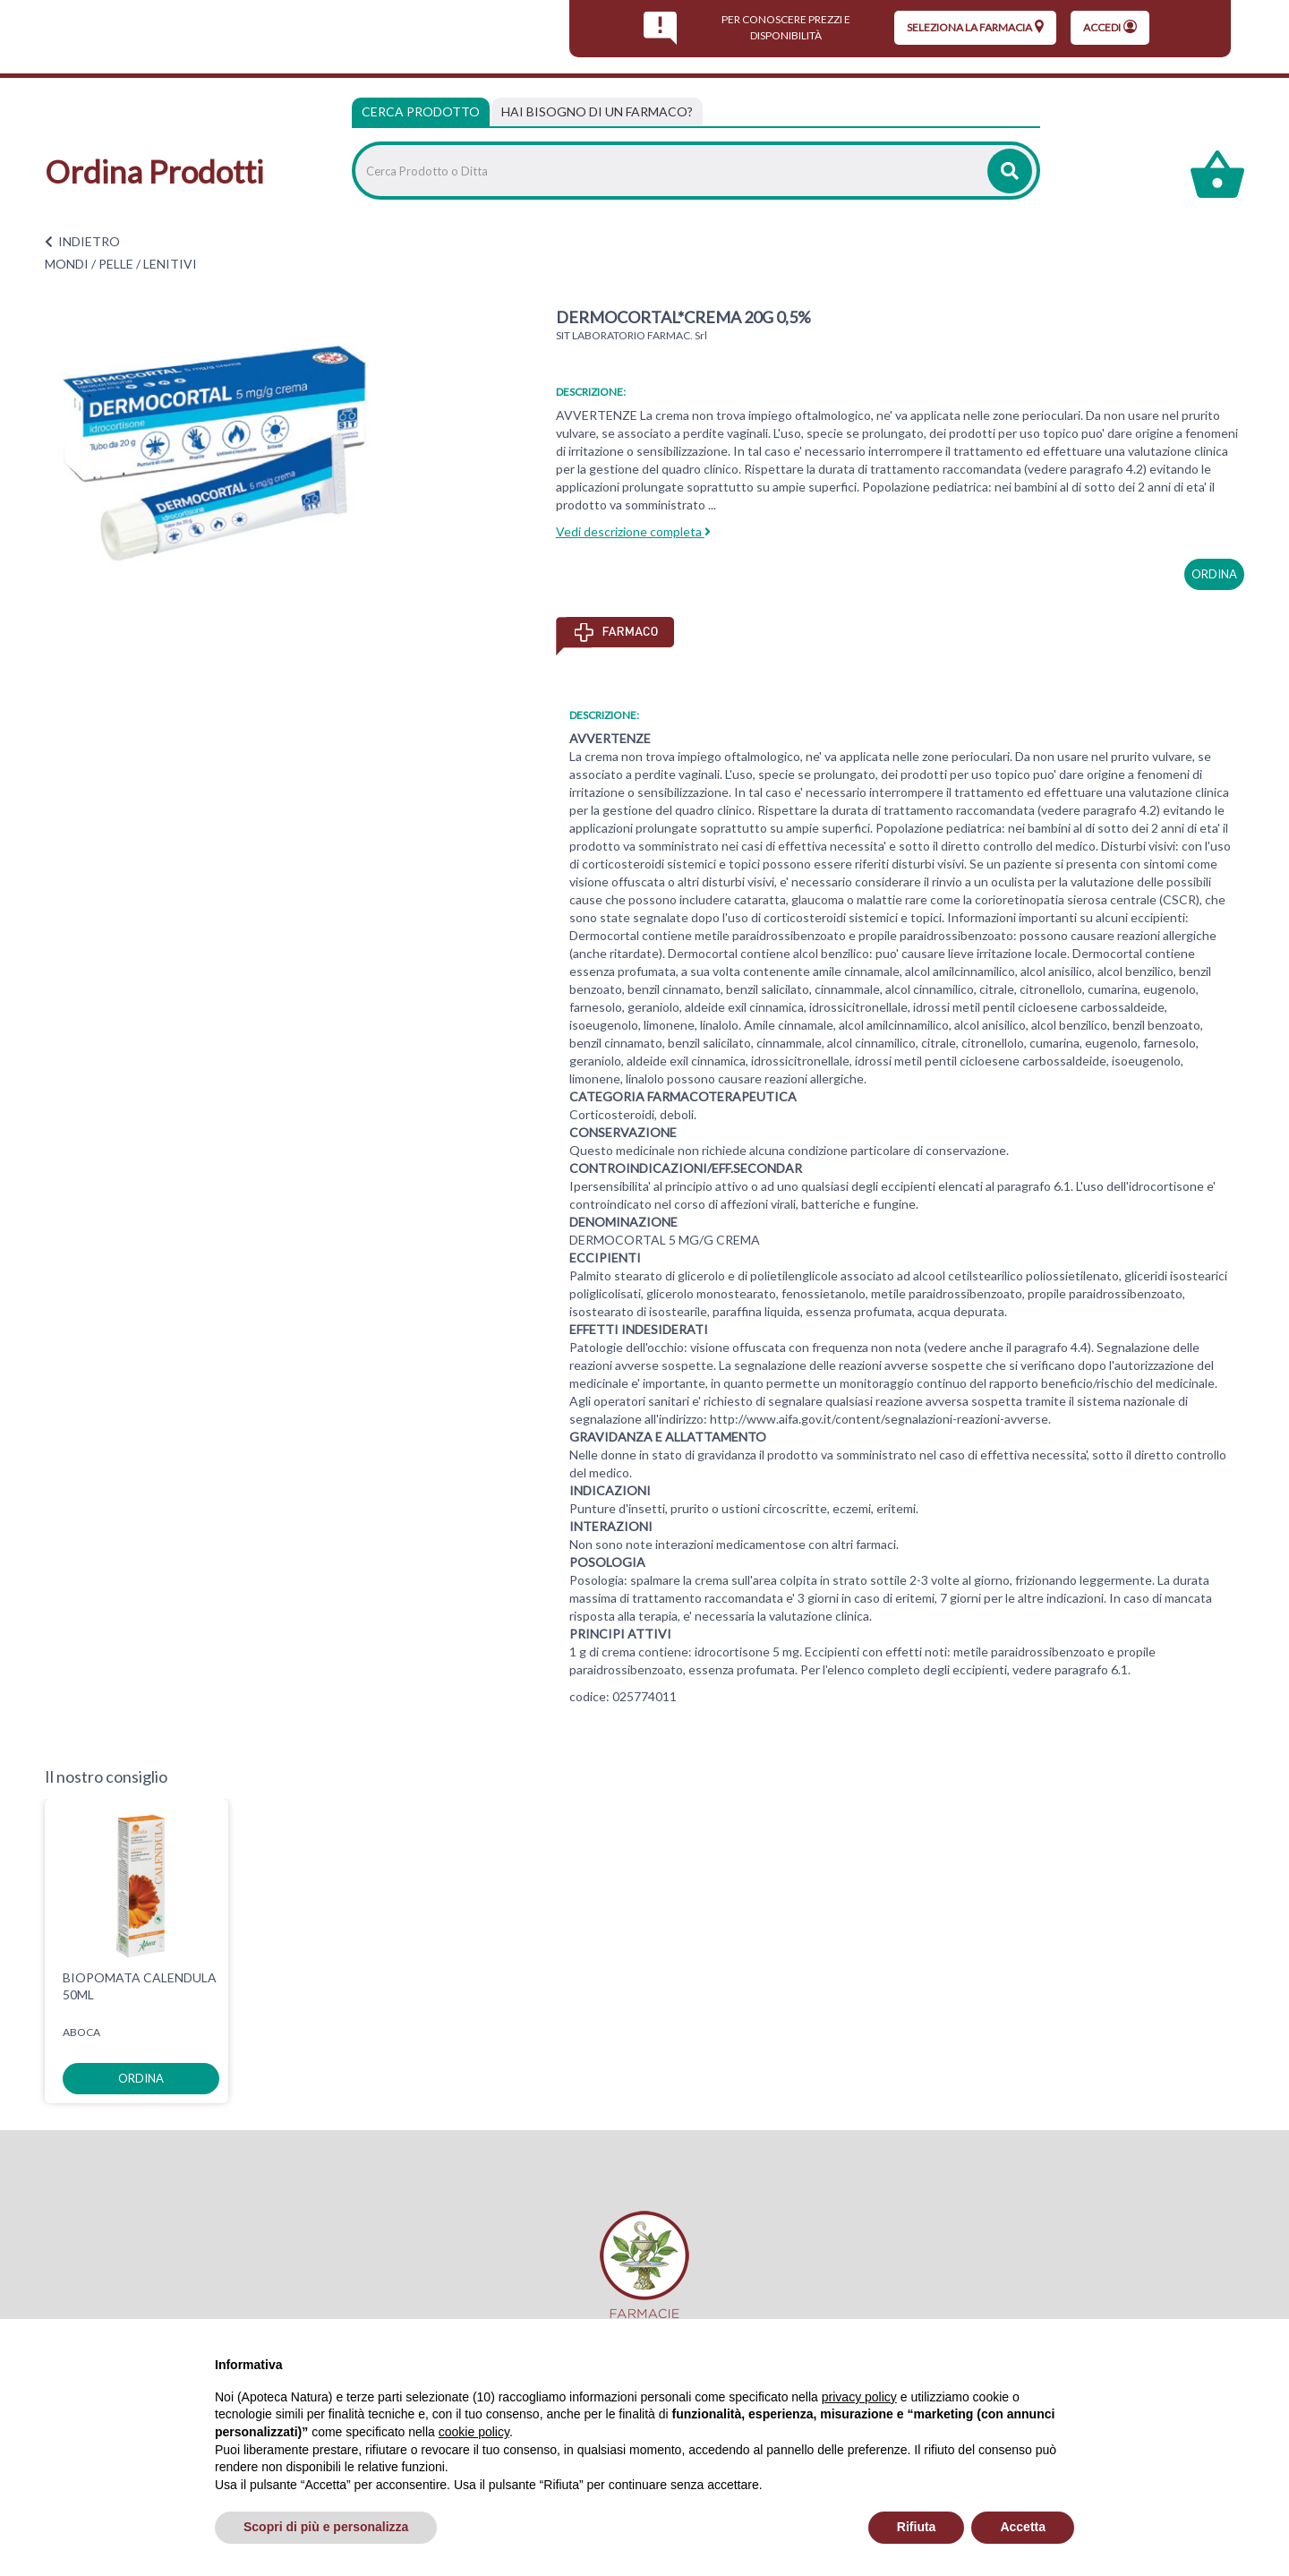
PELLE (115, 263)
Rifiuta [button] (916, 2527)
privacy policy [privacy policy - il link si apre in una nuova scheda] (859, 2397)
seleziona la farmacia (975, 27)
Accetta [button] (1023, 2527)
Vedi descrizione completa (633, 531)
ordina (1214, 574)
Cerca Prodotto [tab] (421, 111)
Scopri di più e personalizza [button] (325, 2527)
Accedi (1110, 27)
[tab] (597, 112)
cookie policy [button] (474, 2432)
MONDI (67, 263)
